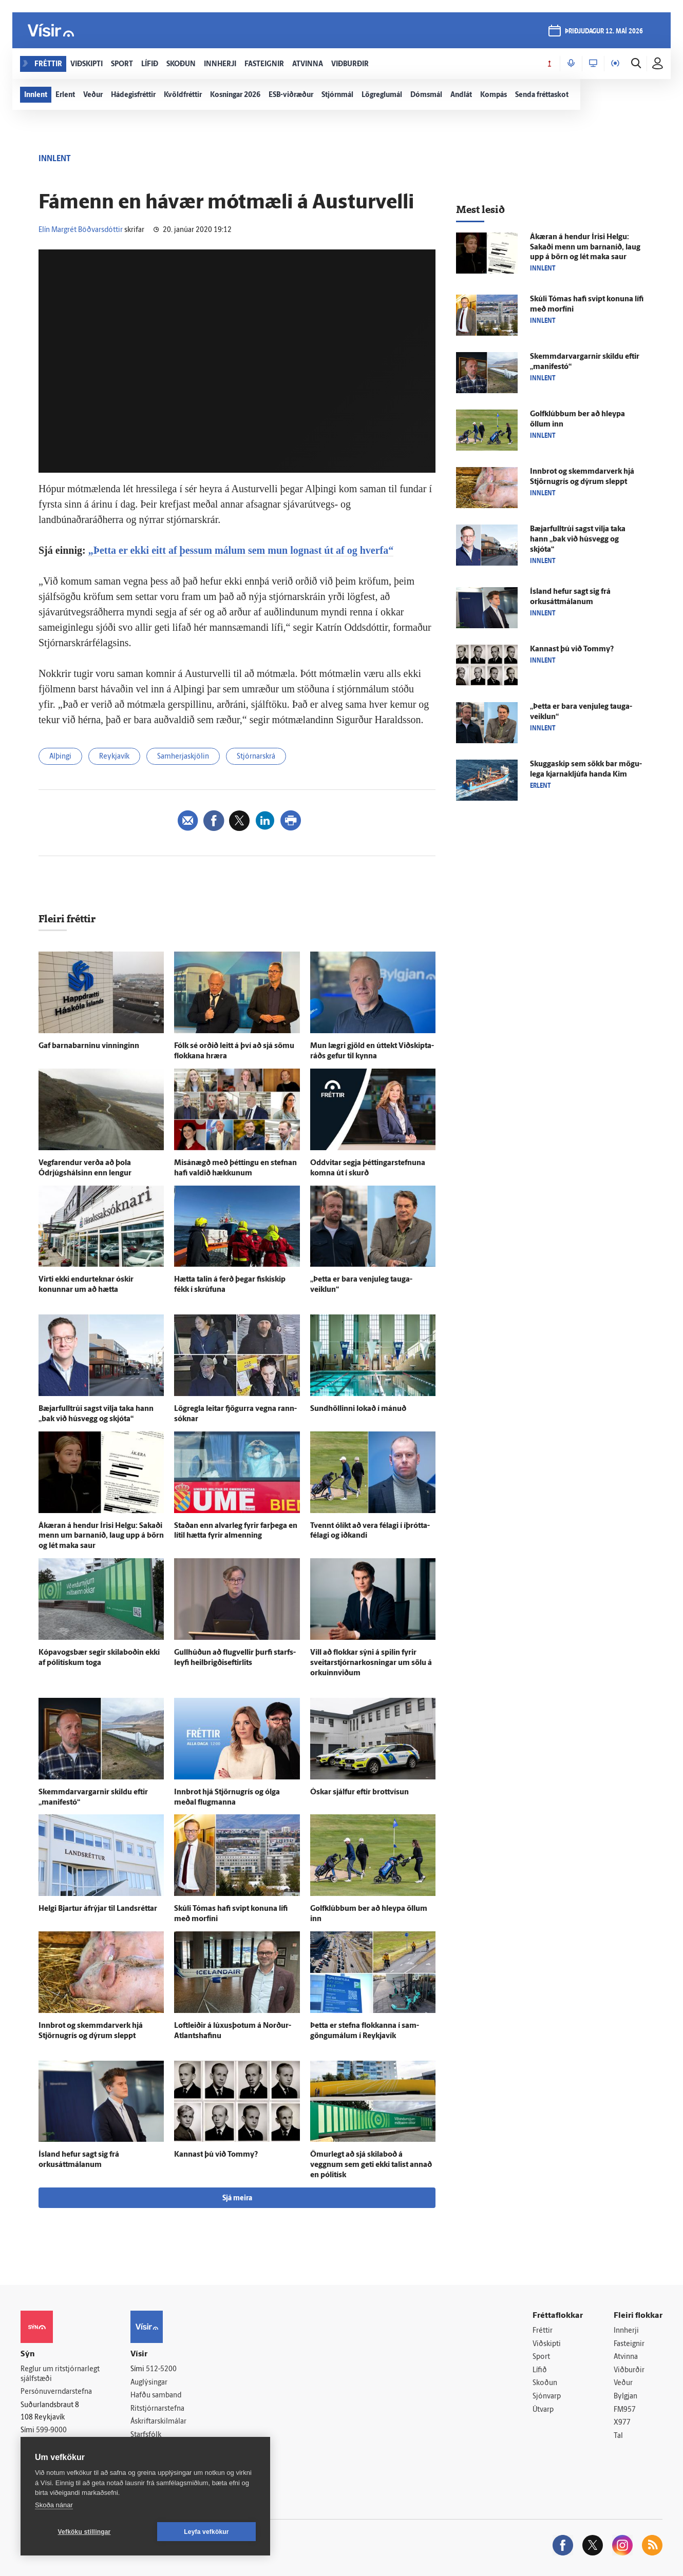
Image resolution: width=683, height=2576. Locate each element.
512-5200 (161, 2369)
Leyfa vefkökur (206, 2531)
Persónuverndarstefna (56, 2392)
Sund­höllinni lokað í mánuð (358, 1409)
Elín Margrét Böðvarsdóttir (81, 230)
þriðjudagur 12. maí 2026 (604, 31)
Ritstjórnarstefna (157, 2409)
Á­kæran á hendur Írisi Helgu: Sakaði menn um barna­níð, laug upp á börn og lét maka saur (101, 1536)
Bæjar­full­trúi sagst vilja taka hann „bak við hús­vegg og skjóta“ (577, 540)
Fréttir (543, 2331)
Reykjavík (114, 757)
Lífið (540, 2370)
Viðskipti (547, 2344)
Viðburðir (629, 2370)
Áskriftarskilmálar (158, 2422)
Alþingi (60, 757)
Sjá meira (237, 2198)
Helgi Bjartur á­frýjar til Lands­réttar (98, 1909)
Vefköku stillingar (84, 2531)
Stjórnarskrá (256, 757)
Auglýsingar (148, 2383)
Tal (618, 2436)
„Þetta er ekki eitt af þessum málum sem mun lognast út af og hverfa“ (241, 550)
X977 (622, 2423)
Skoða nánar (54, 2505)
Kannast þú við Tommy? (216, 2155)
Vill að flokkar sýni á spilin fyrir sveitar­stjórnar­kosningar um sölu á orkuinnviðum (371, 1663)
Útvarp (543, 2410)
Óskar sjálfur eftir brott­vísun (359, 1792)
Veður (623, 2383)
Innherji (626, 2331)
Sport (541, 2357)
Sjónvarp (547, 2396)
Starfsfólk (145, 2435)
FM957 (625, 2410)
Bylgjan (625, 2396)
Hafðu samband (155, 2395)
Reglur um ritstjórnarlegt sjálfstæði (60, 2374)
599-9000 (51, 2430)
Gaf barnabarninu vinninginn (89, 1046)
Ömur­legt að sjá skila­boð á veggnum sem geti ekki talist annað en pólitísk (371, 2165)
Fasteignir (629, 2344)
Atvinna (626, 2357)
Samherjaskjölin (183, 757)
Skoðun (545, 2383)
